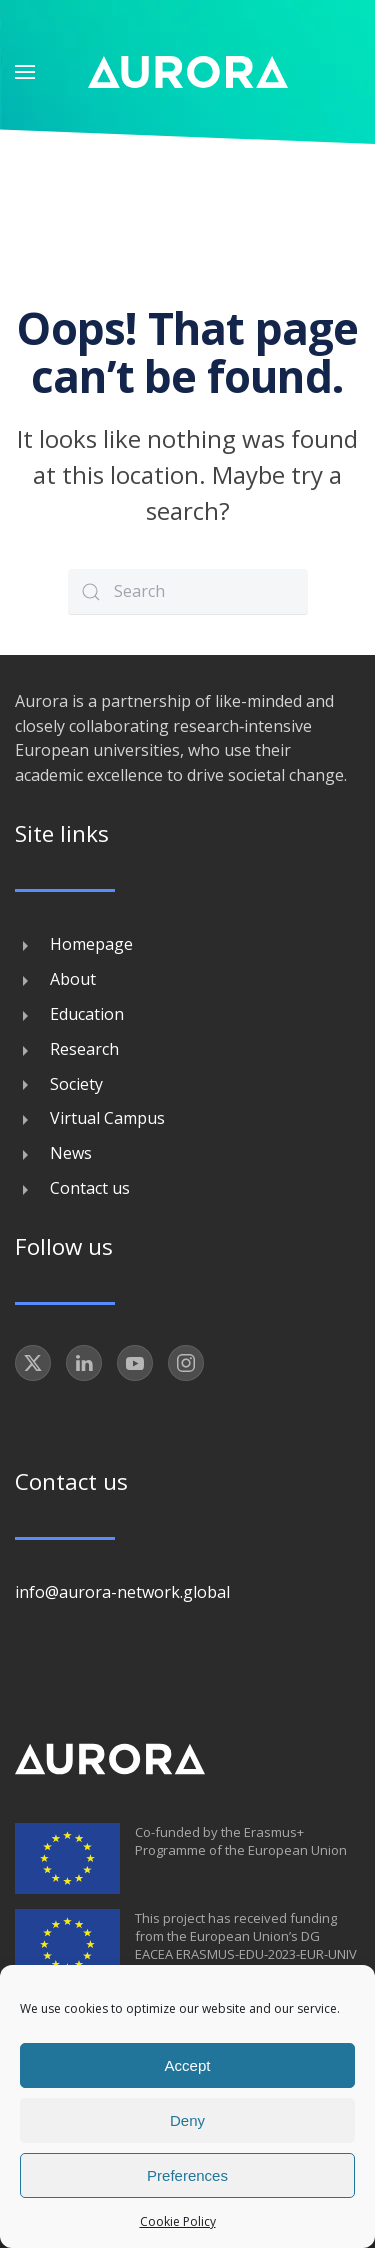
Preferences (187, 2175)
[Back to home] (188, 72)
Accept (188, 2065)
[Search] (188, 592)
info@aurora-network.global (122, 1592)
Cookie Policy (178, 2221)
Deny (187, 2120)
